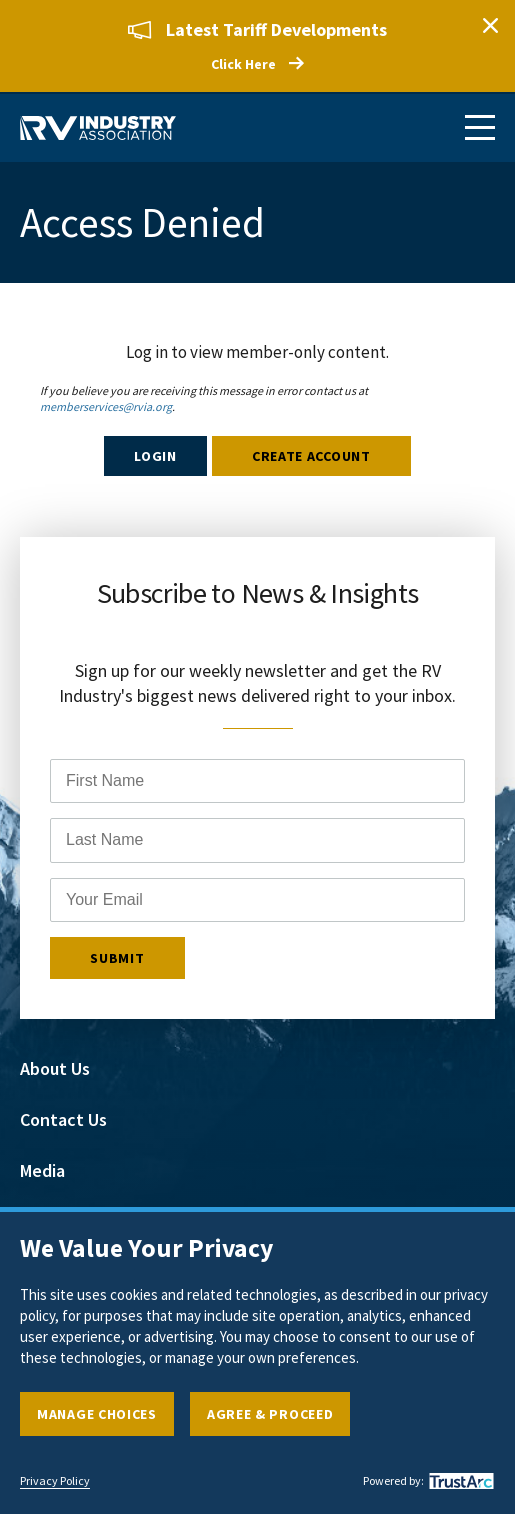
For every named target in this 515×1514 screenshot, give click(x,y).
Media (42, 1170)
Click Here (243, 64)
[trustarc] (459, 1481)
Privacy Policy (55, 1481)
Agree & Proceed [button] (270, 1414)
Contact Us (63, 1119)
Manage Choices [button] (97, 1414)
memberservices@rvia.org (106, 406)
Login (155, 456)
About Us (55, 1068)
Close (490, 25)
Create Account (311, 456)
